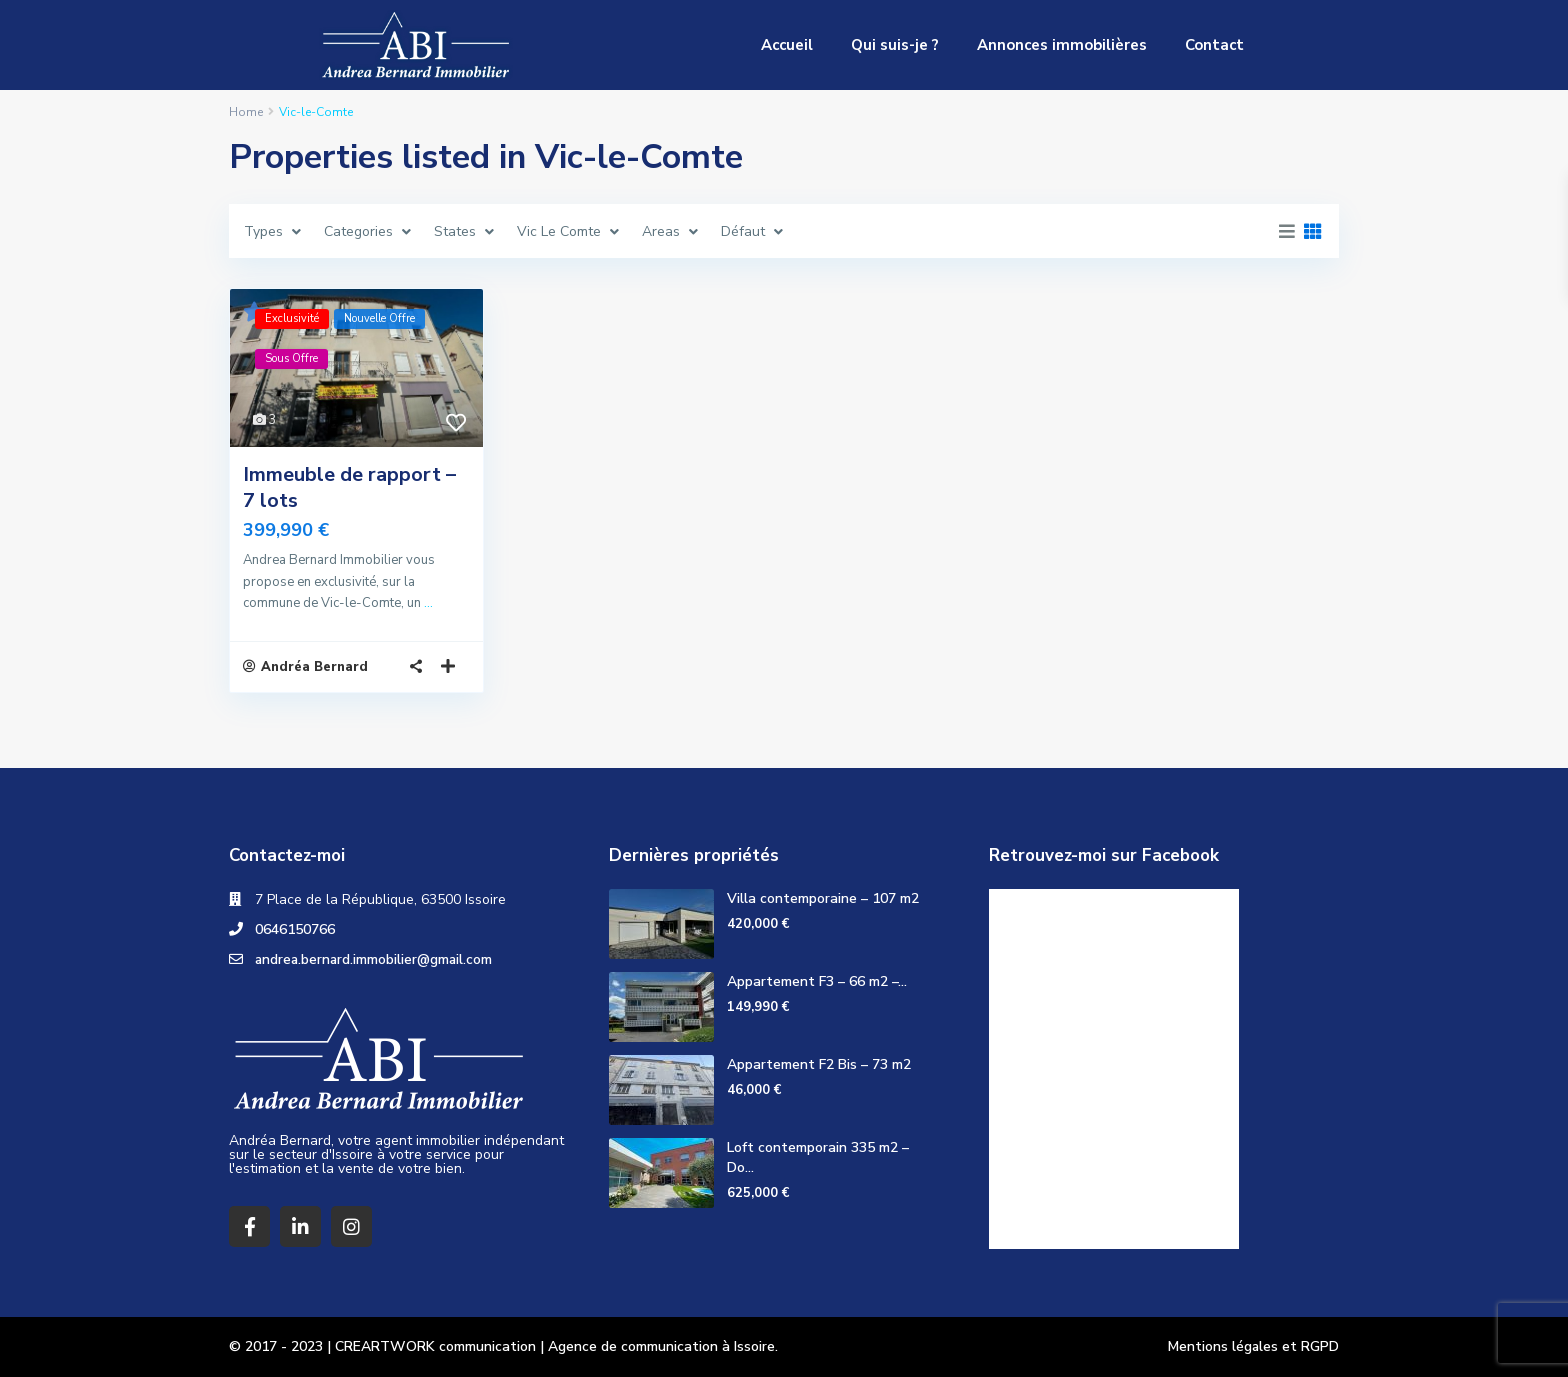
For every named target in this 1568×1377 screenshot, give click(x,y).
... (428, 603)
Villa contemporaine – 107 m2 (823, 898)
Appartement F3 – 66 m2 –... (817, 981)
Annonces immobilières (1062, 45)
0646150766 (295, 929)
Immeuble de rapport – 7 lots (349, 487)
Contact (1214, 45)
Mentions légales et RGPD (1253, 1346)
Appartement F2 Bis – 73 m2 (819, 1064)
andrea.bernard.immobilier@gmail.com (375, 959)
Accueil (787, 45)
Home (246, 112)
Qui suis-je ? (895, 45)
